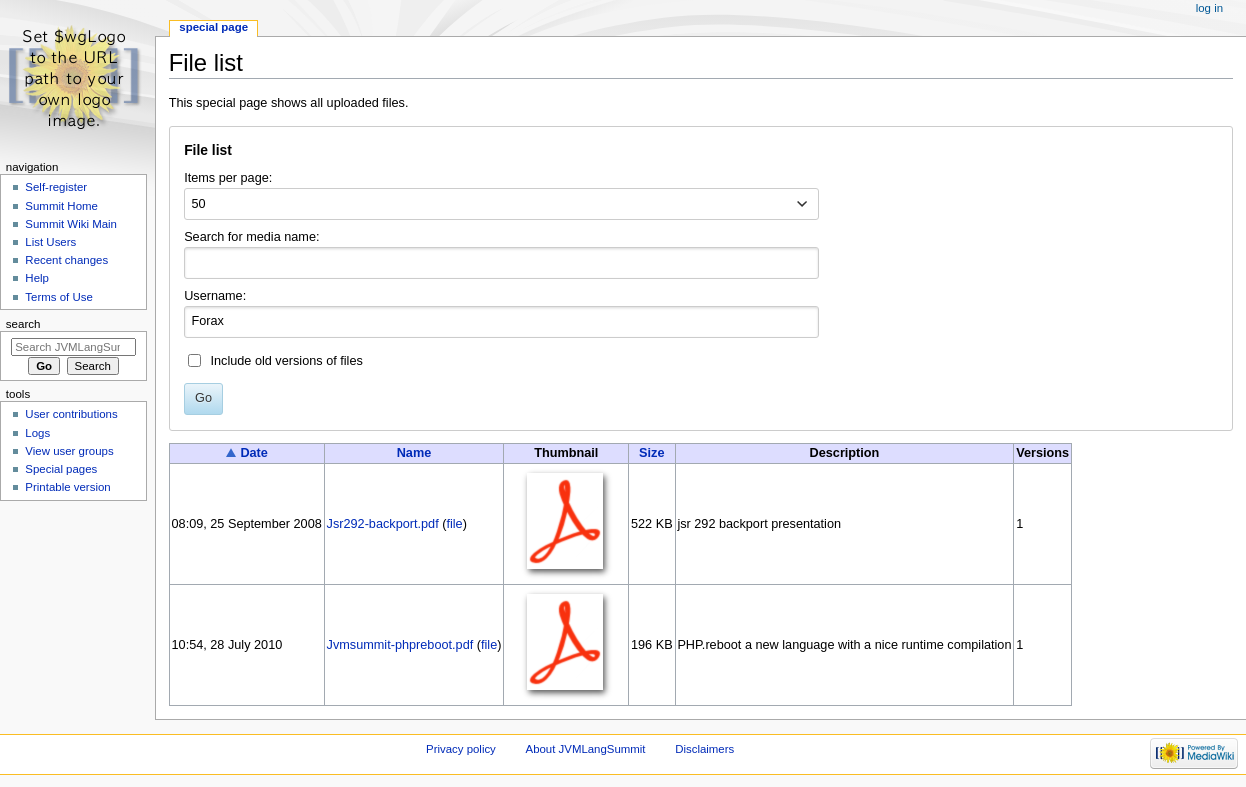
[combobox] (501, 204)
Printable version (67, 487)
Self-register (56, 187)
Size (651, 453)
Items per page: (228, 178)
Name (414, 453)
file (454, 524)
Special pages (61, 469)
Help (37, 278)
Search (23, 324)
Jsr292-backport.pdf (383, 524)
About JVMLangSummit (586, 749)
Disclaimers (704, 749)
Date (254, 453)
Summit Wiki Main (71, 224)
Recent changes (66, 260)
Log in (1209, 8)
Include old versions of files (286, 361)
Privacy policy (461, 749)
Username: (215, 296)
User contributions (71, 414)
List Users (50, 242)
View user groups (69, 451)
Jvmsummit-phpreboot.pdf (400, 645)
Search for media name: (251, 237)
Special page (213, 27)
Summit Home (61, 206)
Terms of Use (58, 297)
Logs (37, 433)
